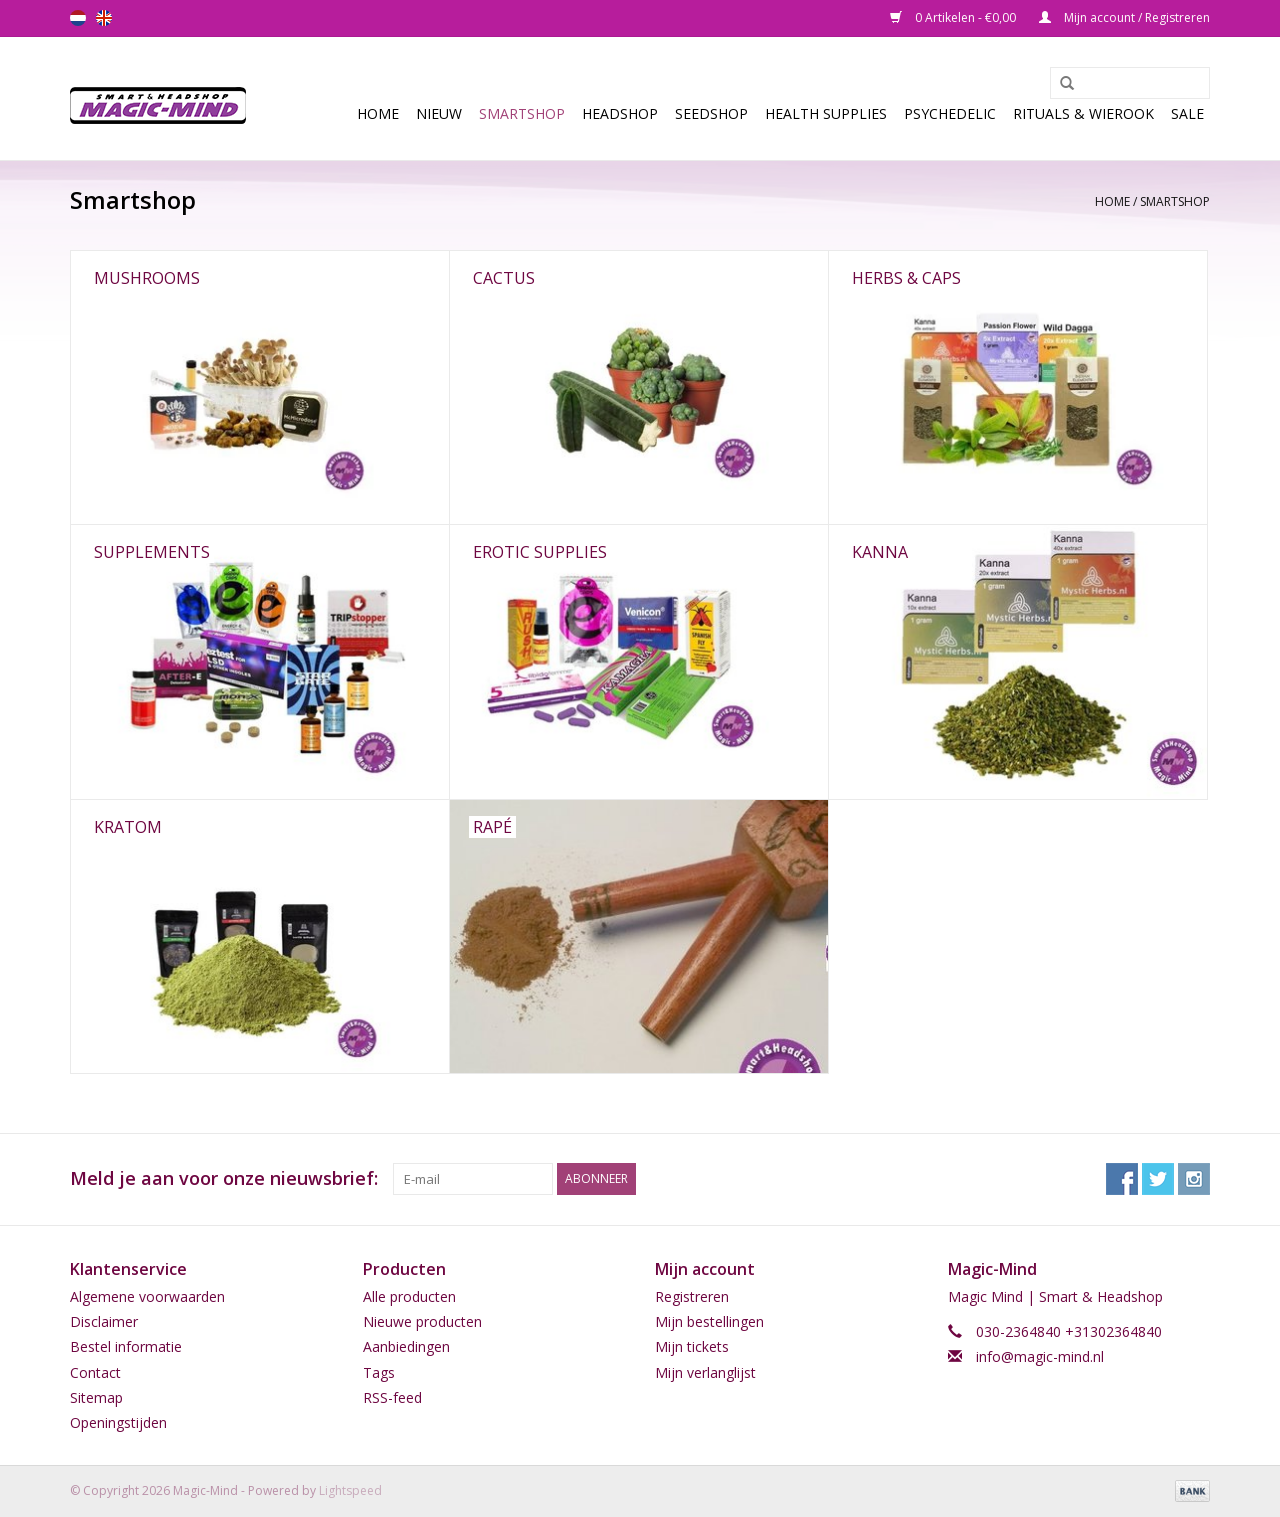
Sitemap (96, 1397)
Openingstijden (118, 1422)
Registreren (692, 1296)
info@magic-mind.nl (1040, 1356)
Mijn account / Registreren (1124, 17)
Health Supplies (826, 113)
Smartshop (522, 113)
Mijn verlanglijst (705, 1372)
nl (78, 18)
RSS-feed (392, 1397)
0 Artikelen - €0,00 (954, 17)
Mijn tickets (692, 1346)
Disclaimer (104, 1321)
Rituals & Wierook (1083, 113)
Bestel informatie (126, 1346)
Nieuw (439, 113)
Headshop (620, 113)
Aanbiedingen (406, 1346)
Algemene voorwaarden (147, 1296)
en (104, 18)
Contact (95, 1372)
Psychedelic (950, 113)
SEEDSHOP (711, 113)
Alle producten (409, 1296)
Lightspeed (350, 1490)
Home (378, 113)
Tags (379, 1372)
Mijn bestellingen (709, 1321)
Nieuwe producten (422, 1321)
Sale (1187, 113)
